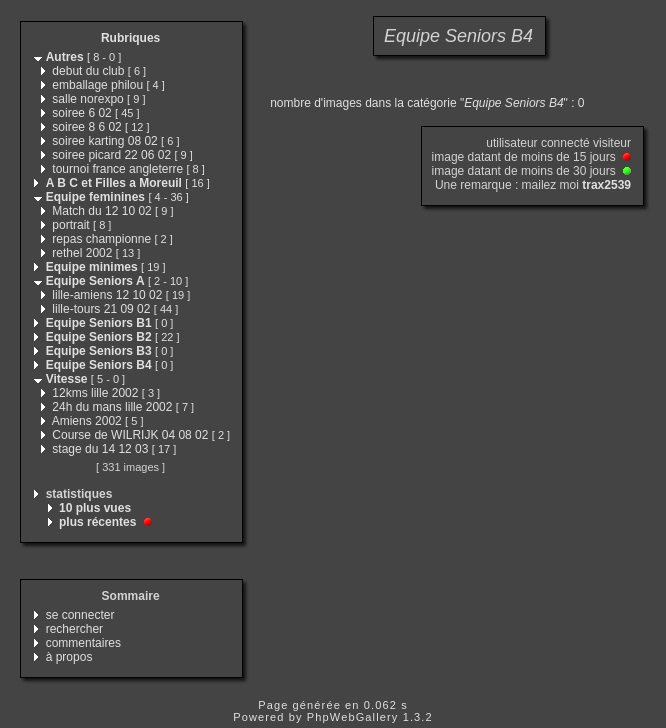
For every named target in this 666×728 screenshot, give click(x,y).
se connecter (80, 615)
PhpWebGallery (353, 717)
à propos (69, 657)
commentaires (83, 643)
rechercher (74, 629)
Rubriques (130, 38)
